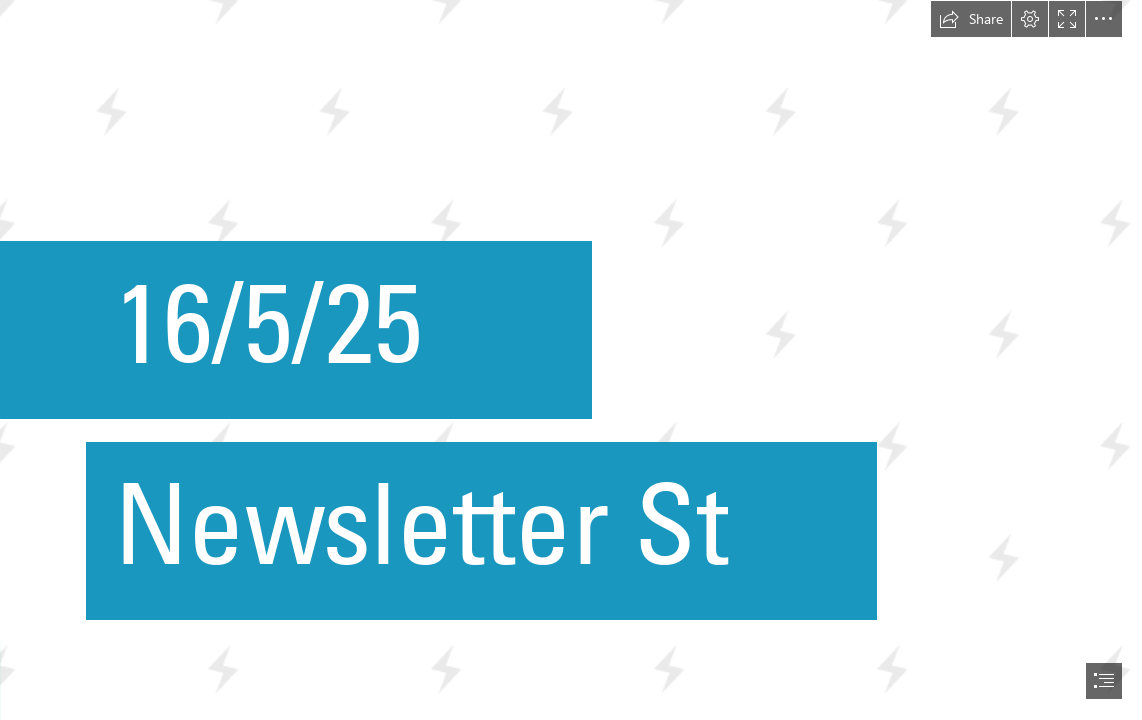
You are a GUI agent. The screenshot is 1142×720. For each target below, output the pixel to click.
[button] (971, 19)
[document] (571, 360)
